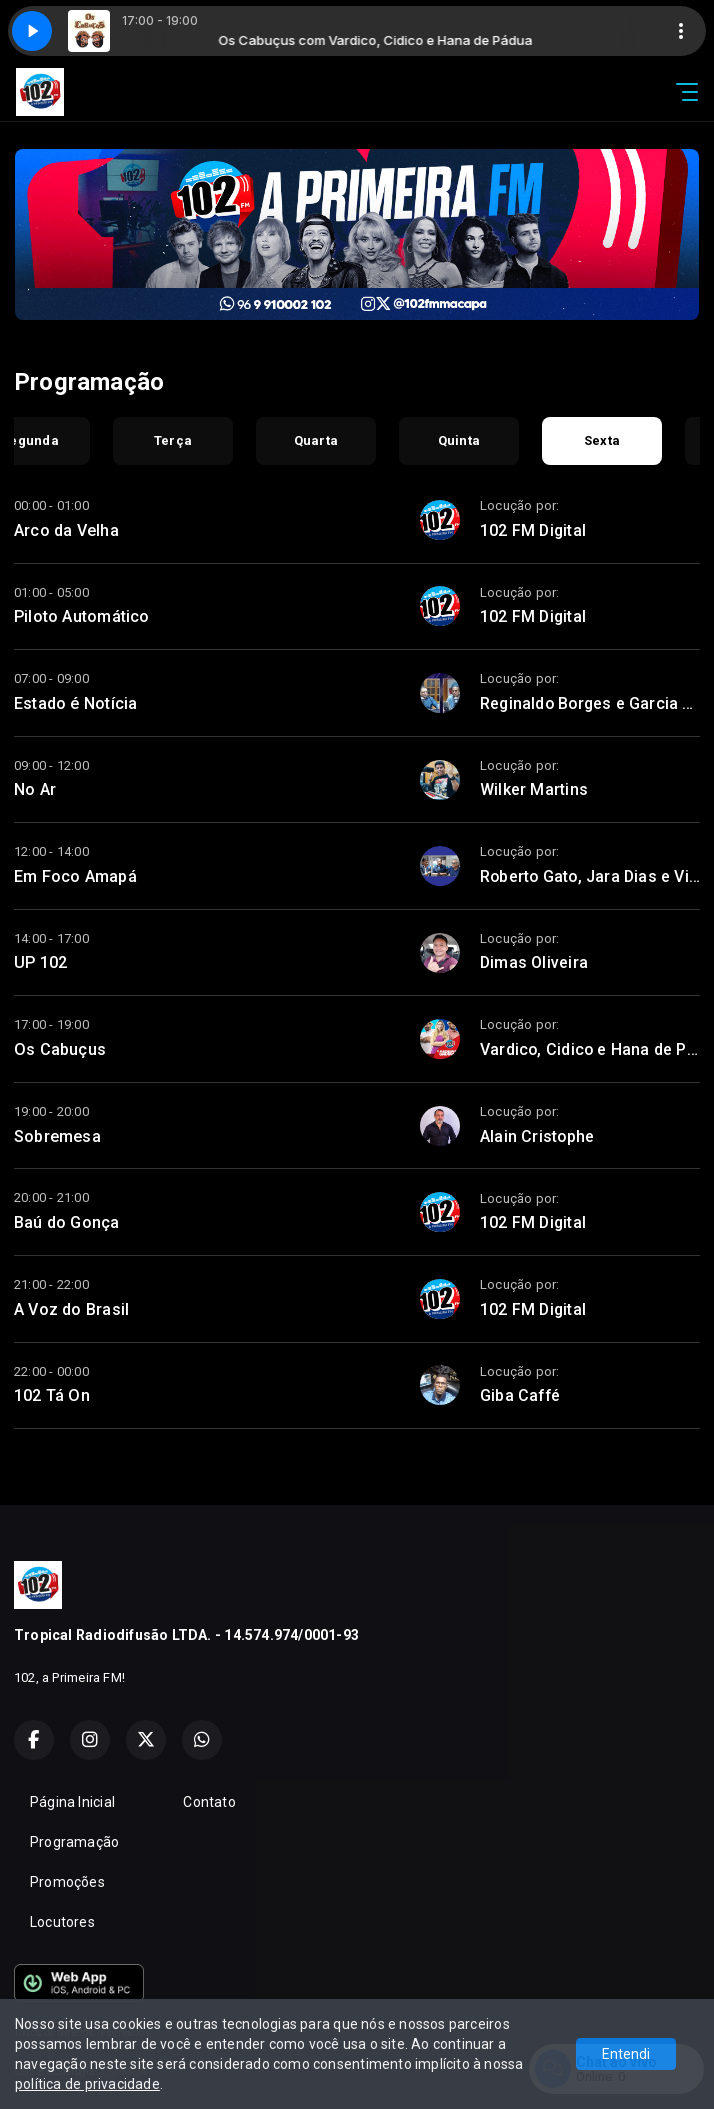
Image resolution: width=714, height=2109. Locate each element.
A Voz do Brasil (71, 1309)
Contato (209, 1802)
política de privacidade (87, 2084)
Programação (74, 1842)
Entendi (626, 2054)
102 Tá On (52, 1395)
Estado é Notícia (75, 703)
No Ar (35, 789)
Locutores (62, 1922)
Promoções (67, 1882)
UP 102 (40, 962)
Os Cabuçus (60, 1049)
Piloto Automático (82, 616)
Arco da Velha (66, 530)
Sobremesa (57, 1136)
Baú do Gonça (67, 1222)
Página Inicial (72, 1802)
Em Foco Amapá (75, 876)
